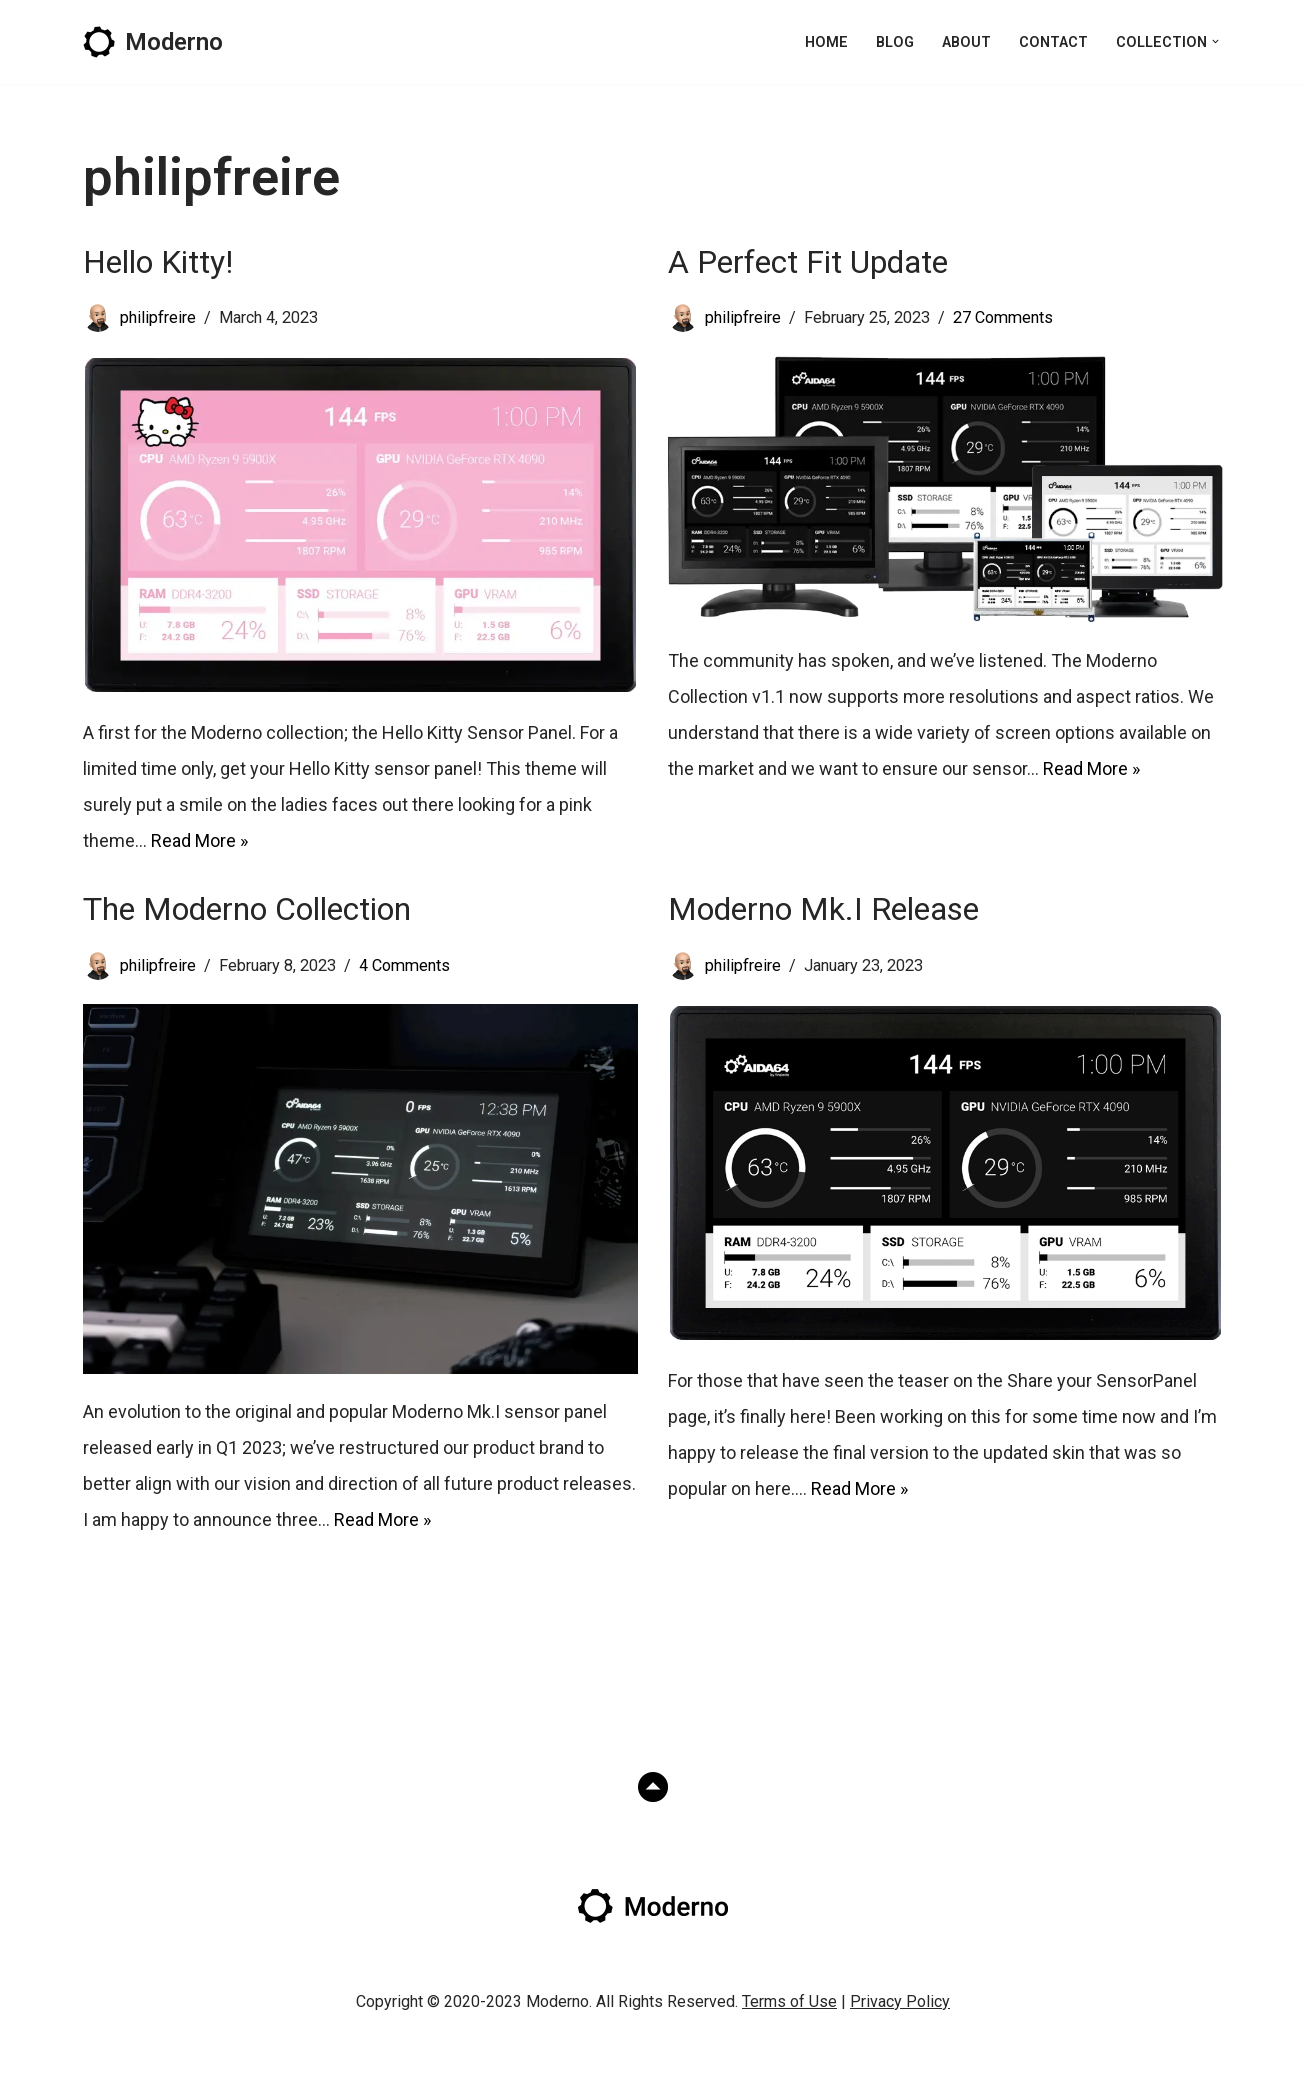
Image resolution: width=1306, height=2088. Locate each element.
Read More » (199, 840)
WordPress (280, 2057)
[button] (1215, 41)
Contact (1053, 42)
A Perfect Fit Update (808, 262)
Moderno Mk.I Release (823, 909)
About (966, 42)
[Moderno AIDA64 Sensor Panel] (153, 42)
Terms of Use (789, 2001)
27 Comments (1003, 317)
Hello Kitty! (158, 262)
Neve (104, 2057)
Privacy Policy (900, 2001)
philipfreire (158, 317)
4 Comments (404, 965)
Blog (895, 42)
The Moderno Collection (247, 909)
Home (826, 42)
